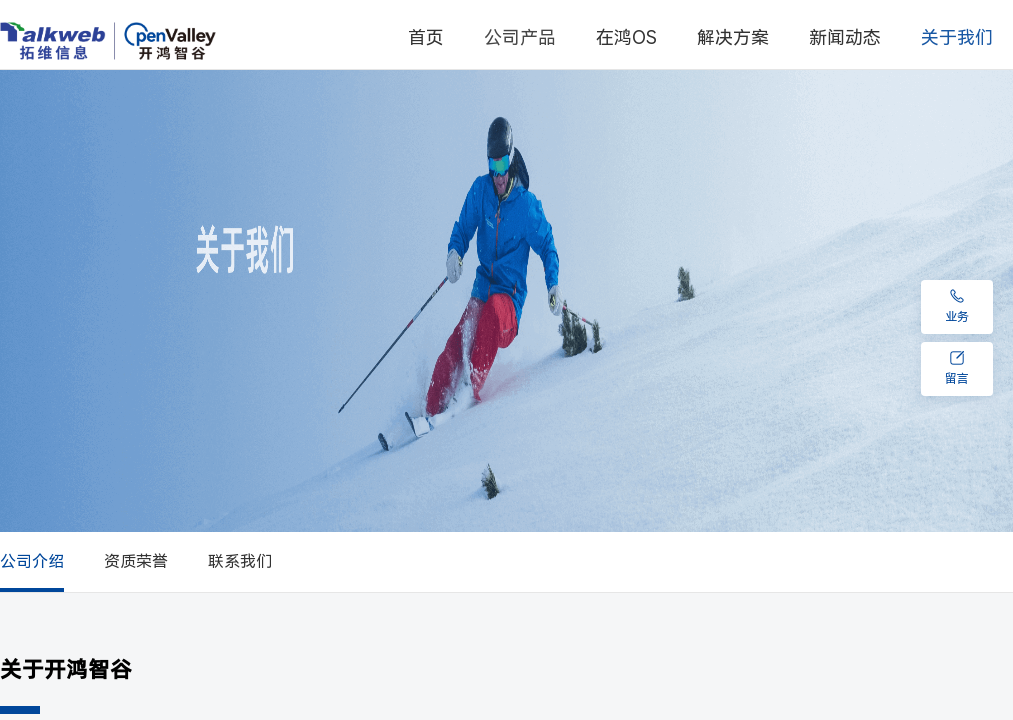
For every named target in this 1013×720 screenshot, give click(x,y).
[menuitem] (520, 38)
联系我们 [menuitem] (240, 561)
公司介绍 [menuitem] (32, 561)
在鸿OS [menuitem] (626, 37)
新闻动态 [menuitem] (845, 37)
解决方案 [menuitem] (733, 37)
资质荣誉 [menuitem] (136, 561)
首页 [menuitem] (426, 37)
